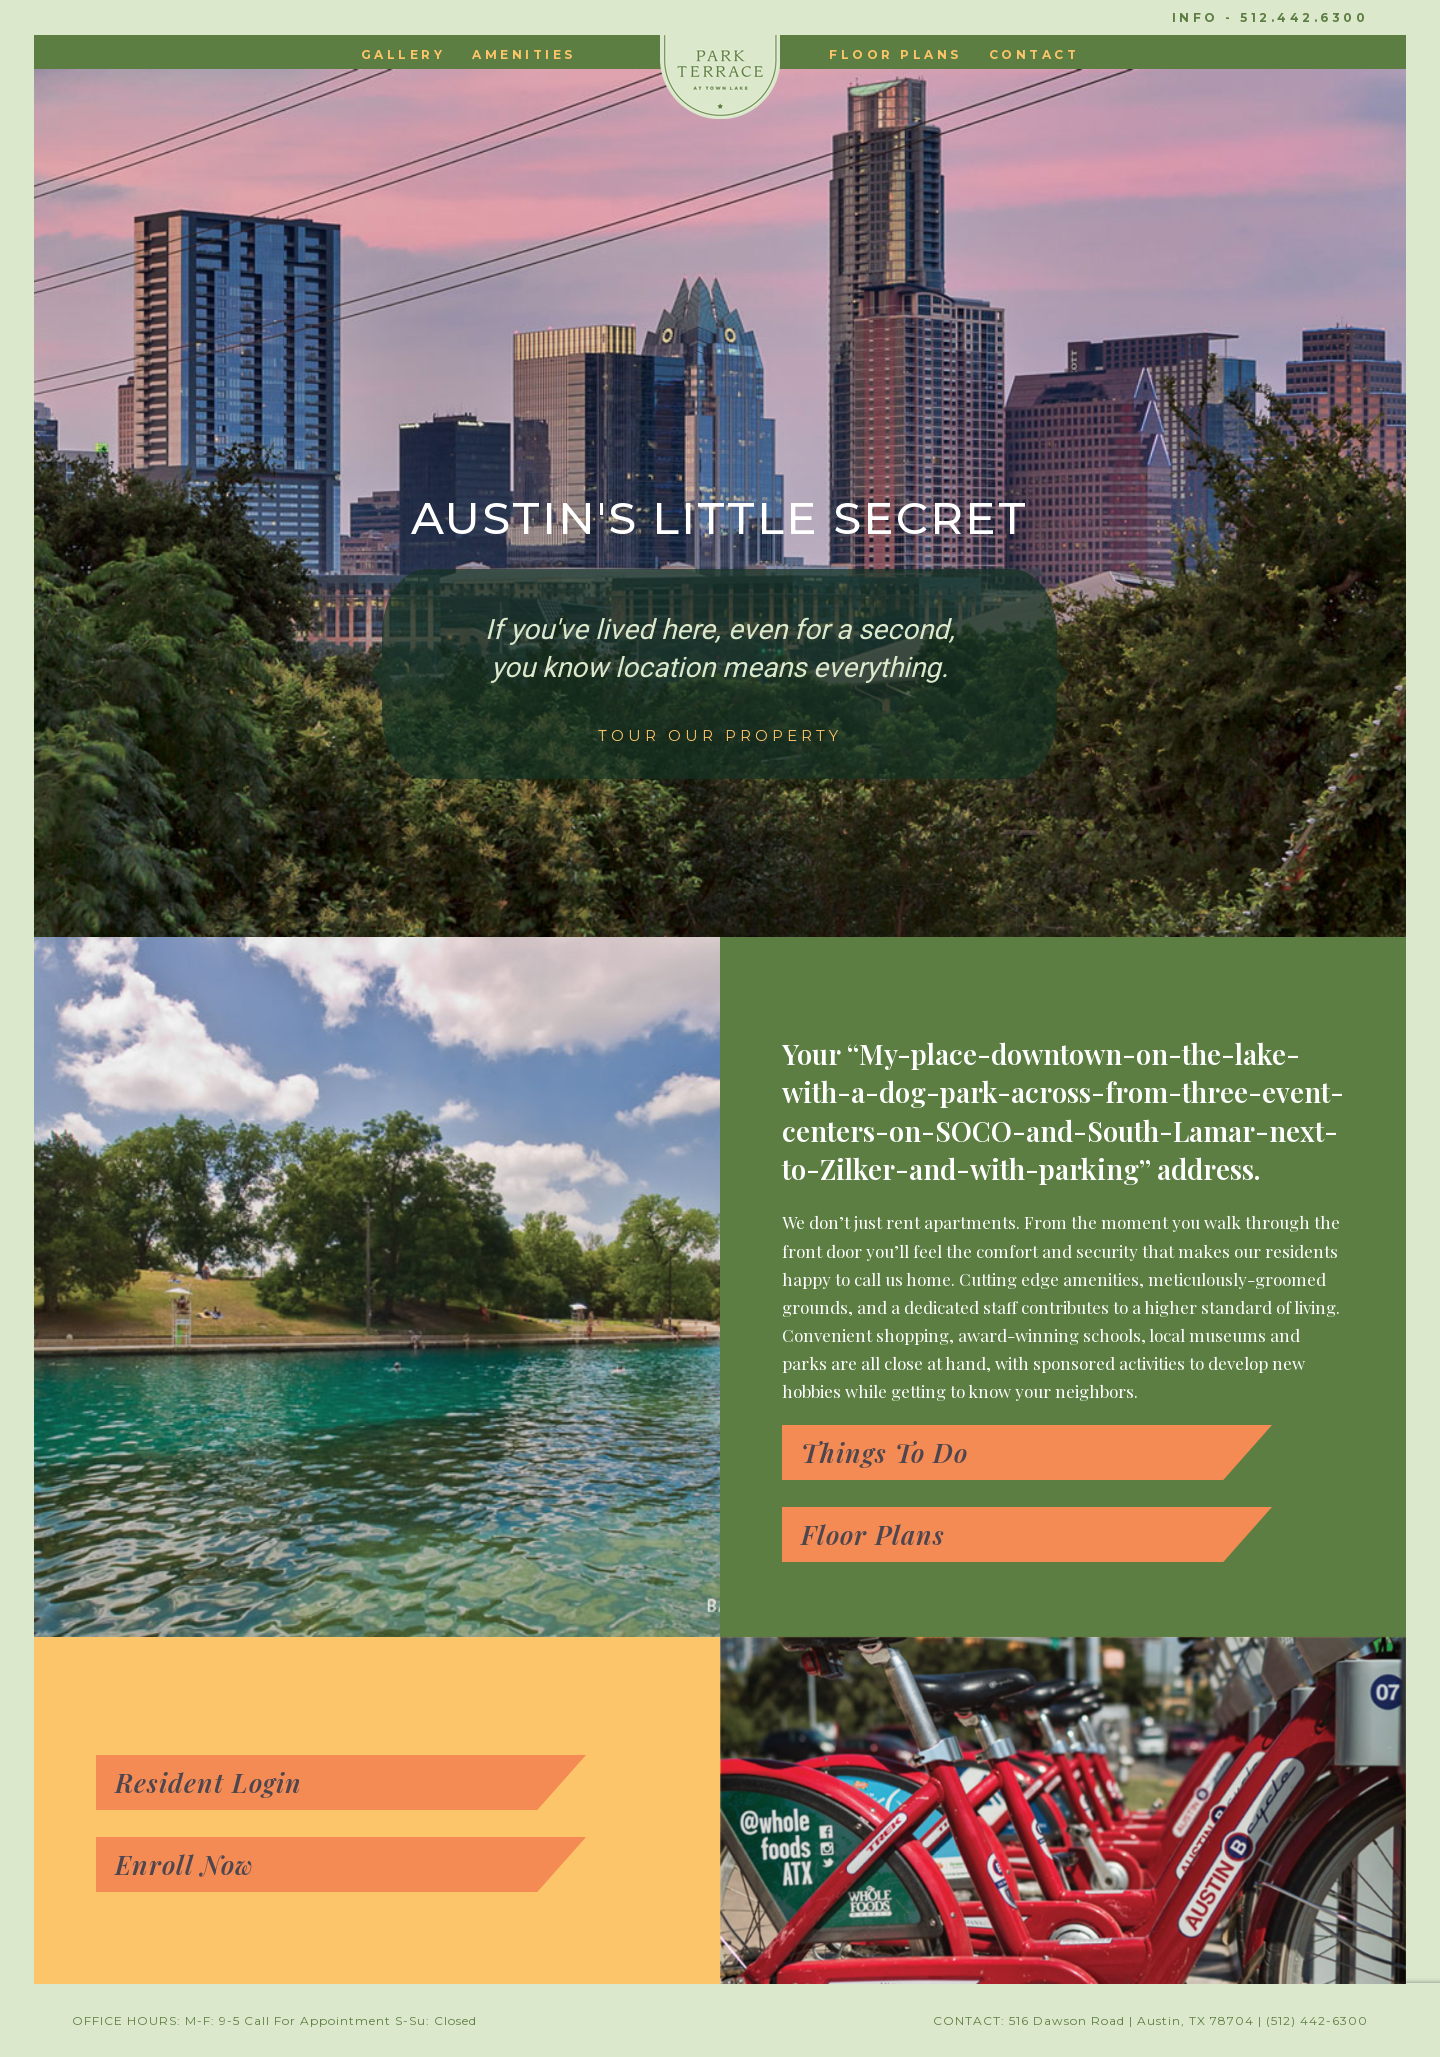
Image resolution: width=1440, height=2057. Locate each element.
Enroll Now (184, 1864)
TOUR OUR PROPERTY (720, 736)
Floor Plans (873, 1534)
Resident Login (208, 1782)
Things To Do (884, 1452)
